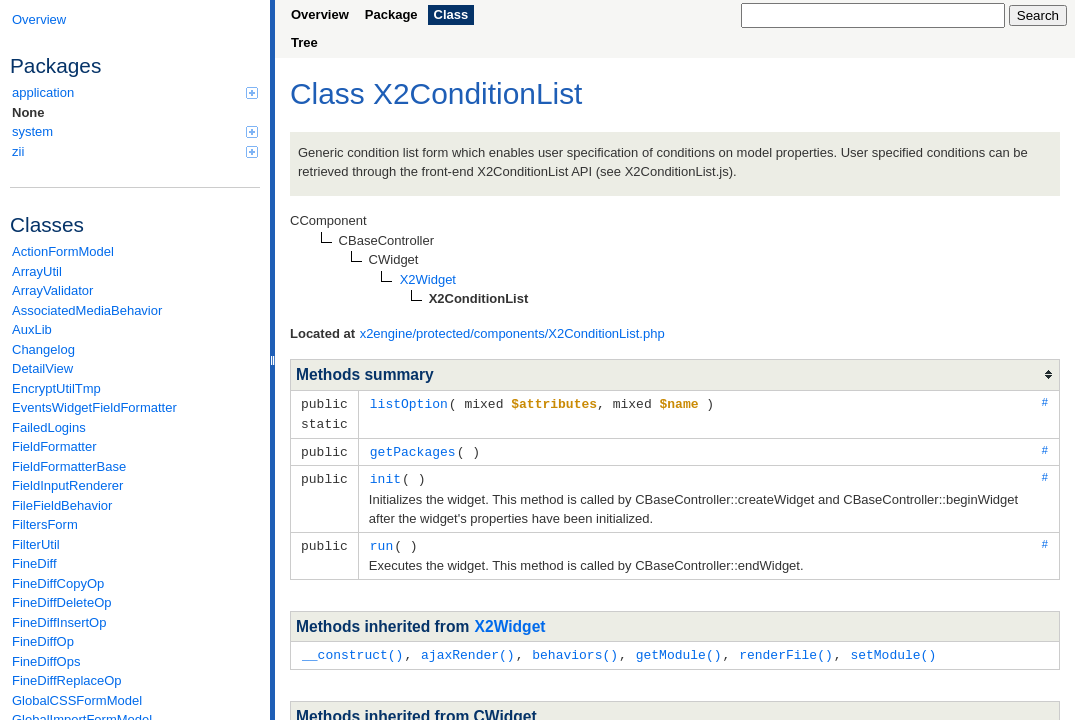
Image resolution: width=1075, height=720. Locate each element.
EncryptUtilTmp (56, 388)
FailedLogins (49, 427)
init (385, 475)
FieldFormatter (54, 446)
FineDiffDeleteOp (61, 602)
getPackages (413, 449)
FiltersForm (45, 524)
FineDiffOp (43, 641)
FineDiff (34, 563)
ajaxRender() (468, 649)
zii (135, 151)
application (135, 92)
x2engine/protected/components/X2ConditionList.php (512, 333)
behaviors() (575, 649)
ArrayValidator (52, 290)
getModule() (679, 649)
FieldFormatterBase (69, 466)
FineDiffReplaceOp (67, 680)
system (135, 131)
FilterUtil (36, 544)
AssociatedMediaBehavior (87, 310)
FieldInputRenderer (67, 485)
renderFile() (786, 649)
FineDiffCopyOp (58, 583)
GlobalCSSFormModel (77, 700)
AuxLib (32, 329)
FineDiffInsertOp (59, 622)
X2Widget (510, 621)
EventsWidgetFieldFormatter (94, 407)
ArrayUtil (37, 271)
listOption (409, 403)
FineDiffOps (46, 661)
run (381, 541)
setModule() (893, 649)
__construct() (352, 649)
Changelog (43, 349)
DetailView (42, 368)
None (28, 112)
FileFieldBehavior (62, 505)
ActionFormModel (63, 251)
